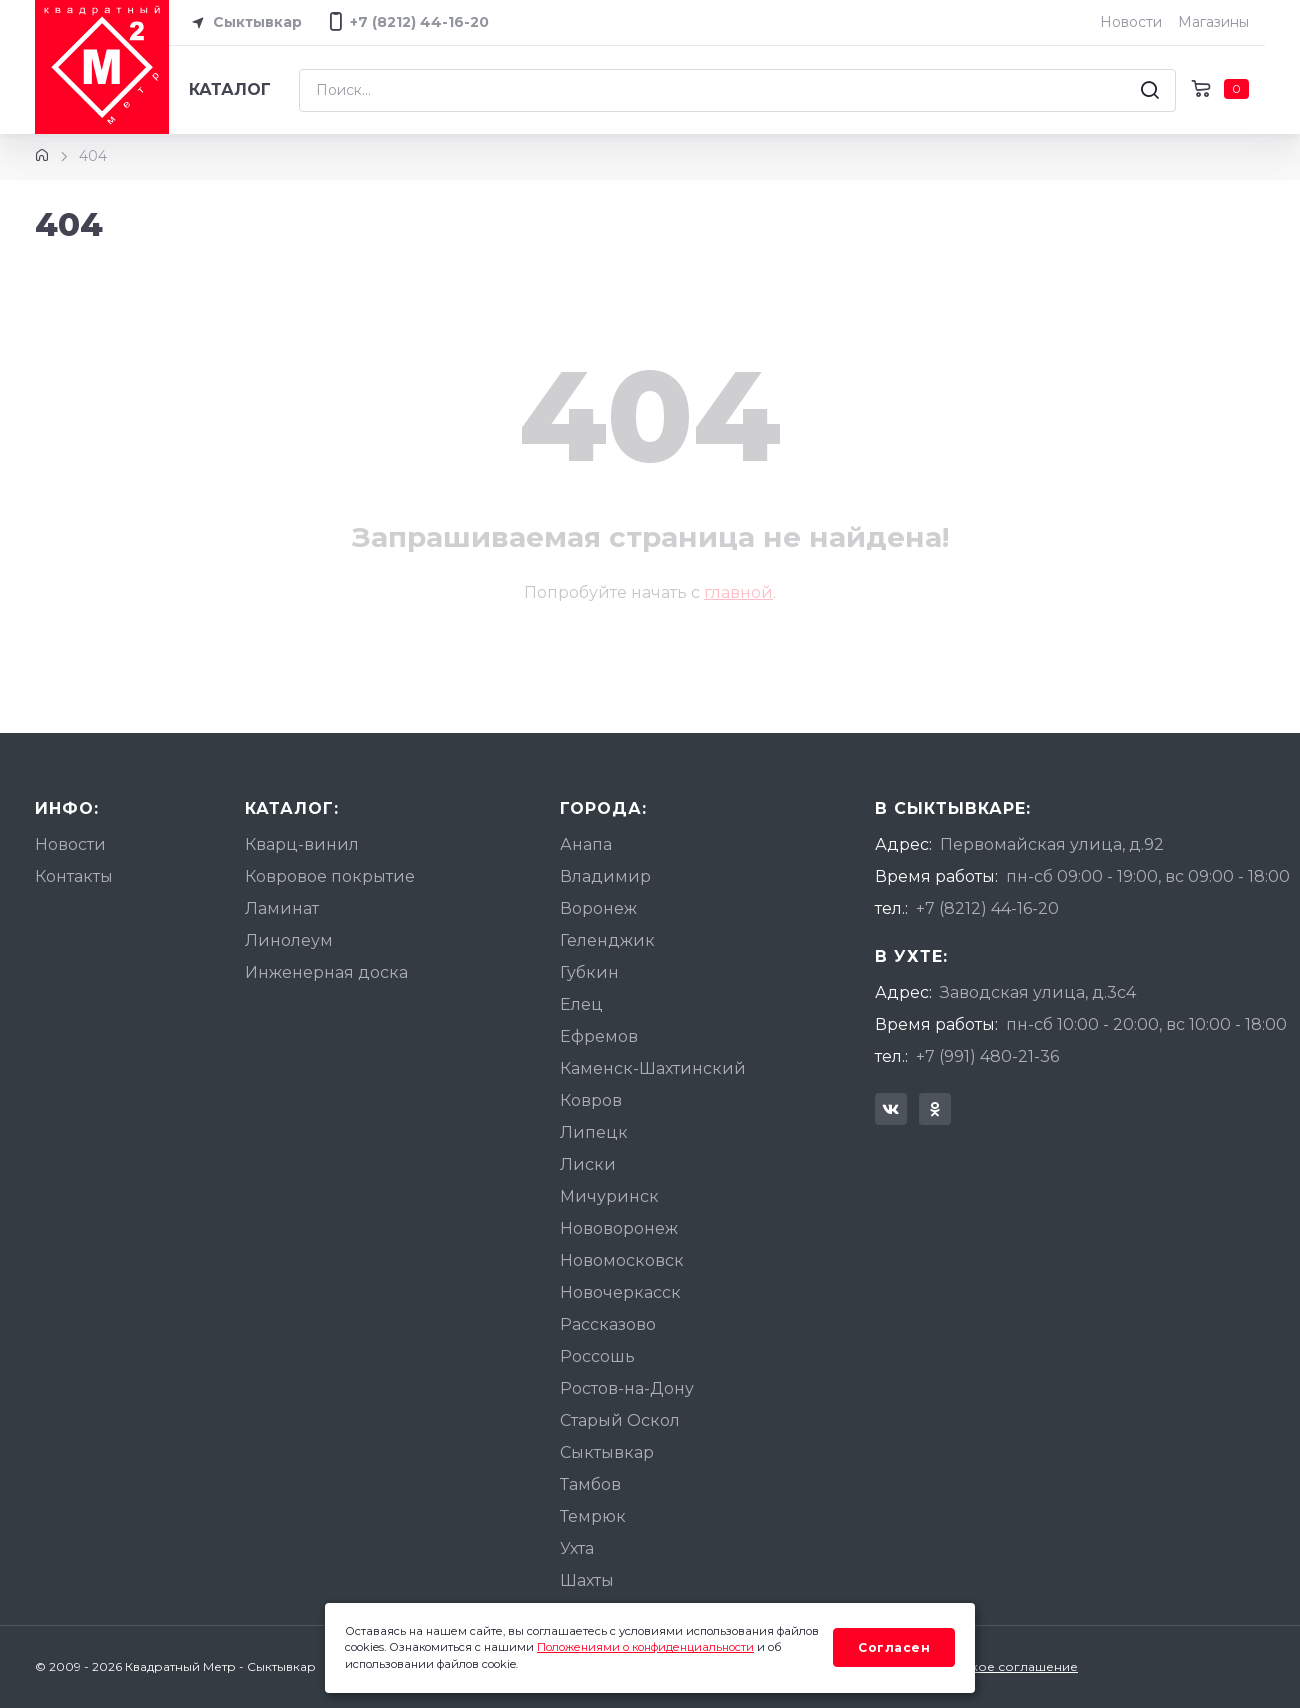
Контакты (74, 876)
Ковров (591, 1100)
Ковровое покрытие (330, 876)
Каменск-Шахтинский (653, 1068)
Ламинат (282, 908)
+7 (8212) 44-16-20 (987, 908)
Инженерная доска (326, 972)
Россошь (597, 1356)
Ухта (577, 1548)
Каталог (230, 89)
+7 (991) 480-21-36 (987, 1056)
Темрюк (593, 1516)
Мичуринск (609, 1196)
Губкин (589, 972)
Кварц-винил (302, 844)
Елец (581, 1004)
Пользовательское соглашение (976, 1666)
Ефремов (599, 1036)
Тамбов (590, 1484)
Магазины (1213, 22)
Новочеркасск (620, 1292)
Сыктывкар (243, 23)
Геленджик (607, 940)
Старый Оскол (620, 1420)
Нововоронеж (619, 1228)
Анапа (586, 844)
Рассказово (608, 1324)
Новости (1131, 22)
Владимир (605, 876)
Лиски (588, 1164)
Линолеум (289, 940)
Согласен (894, 1647)
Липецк (594, 1132)
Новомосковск (622, 1260)
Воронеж (598, 908)
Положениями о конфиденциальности (645, 1647)
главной (738, 592)
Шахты (587, 1580)
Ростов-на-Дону (627, 1388)
